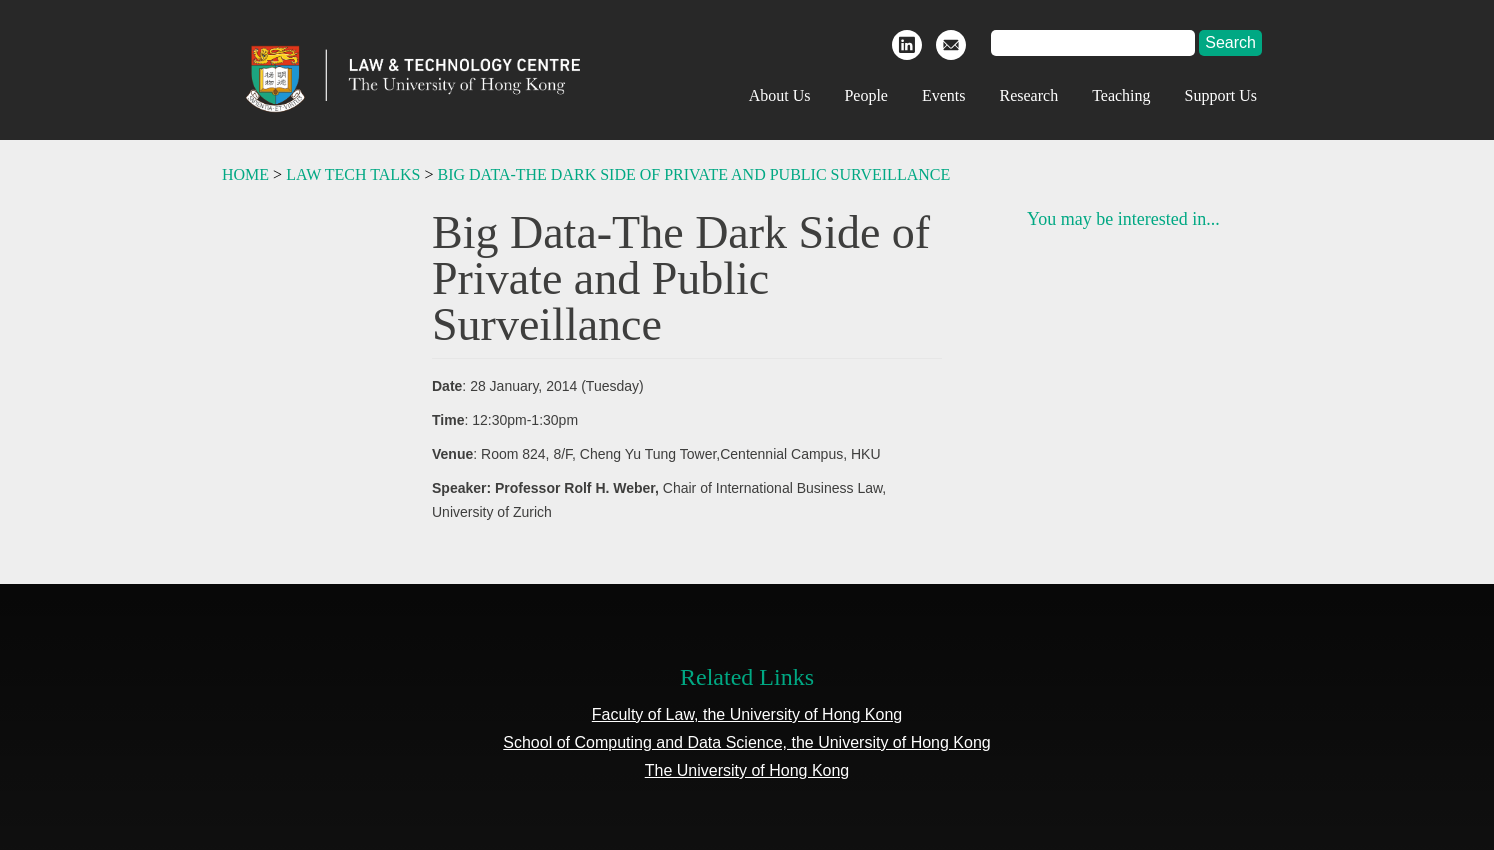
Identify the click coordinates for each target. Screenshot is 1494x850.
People (866, 95)
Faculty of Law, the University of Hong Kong (747, 714)
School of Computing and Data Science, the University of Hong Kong (746, 742)
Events (944, 95)
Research (1029, 95)
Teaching (1121, 95)
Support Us (1221, 95)
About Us (780, 95)
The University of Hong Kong (747, 770)
